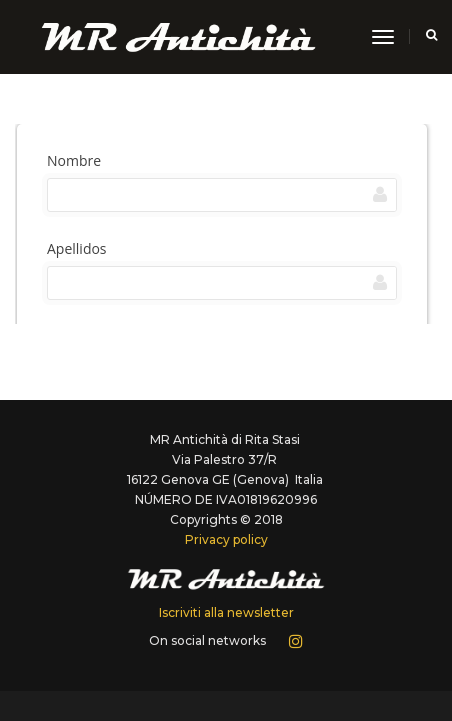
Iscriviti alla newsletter (226, 612)
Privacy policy (226, 539)
